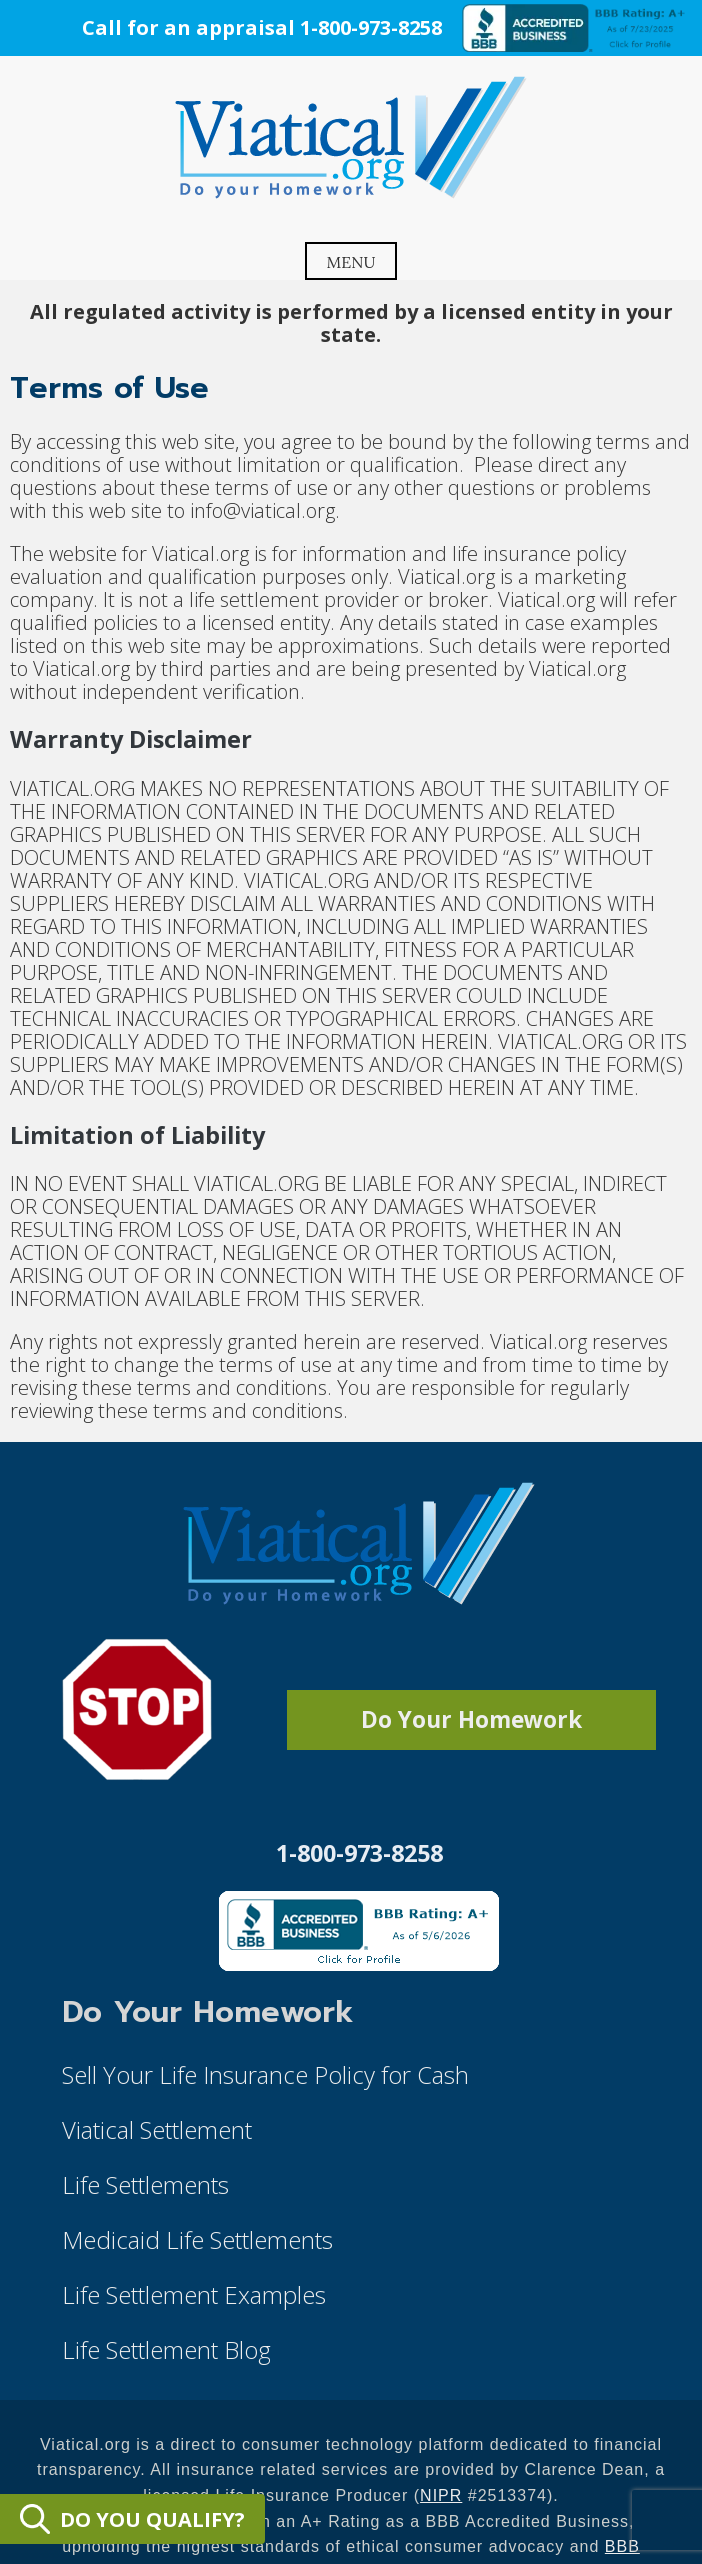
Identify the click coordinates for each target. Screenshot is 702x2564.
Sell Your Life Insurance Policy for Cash (265, 2074)
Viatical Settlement (157, 2129)
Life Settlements (145, 2184)
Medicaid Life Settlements (197, 2239)
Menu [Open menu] (351, 262)
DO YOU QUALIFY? (132, 2519)
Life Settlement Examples (194, 2294)
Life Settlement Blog (166, 2349)
